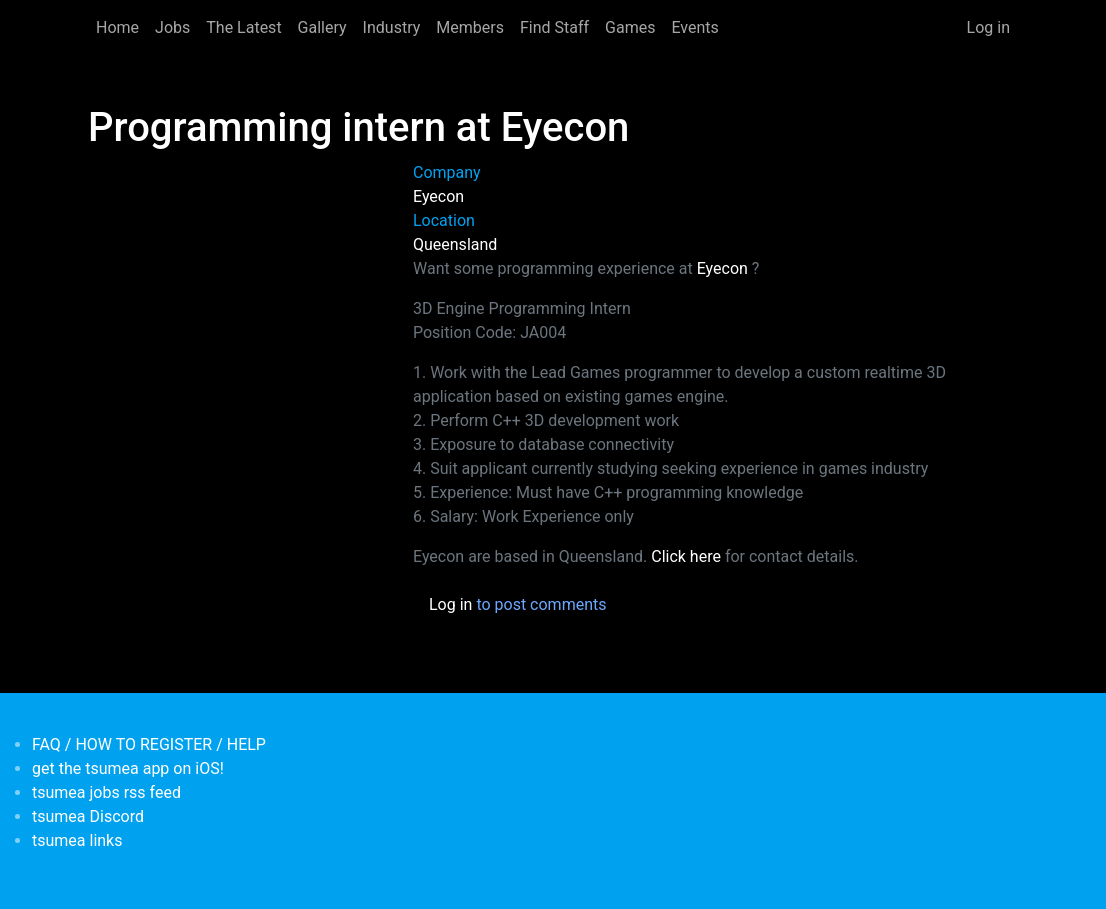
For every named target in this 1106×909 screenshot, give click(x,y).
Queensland (455, 244)
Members (470, 27)
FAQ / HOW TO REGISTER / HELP (149, 744)
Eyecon (438, 196)
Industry (392, 27)
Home (117, 27)
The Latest (243, 27)
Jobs (172, 27)
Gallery (322, 27)
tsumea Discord (88, 816)
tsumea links (77, 840)
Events (694, 27)
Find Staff (554, 27)
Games (630, 27)
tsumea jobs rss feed (106, 792)
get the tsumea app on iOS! (128, 768)
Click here (686, 556)
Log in (988, 27)
